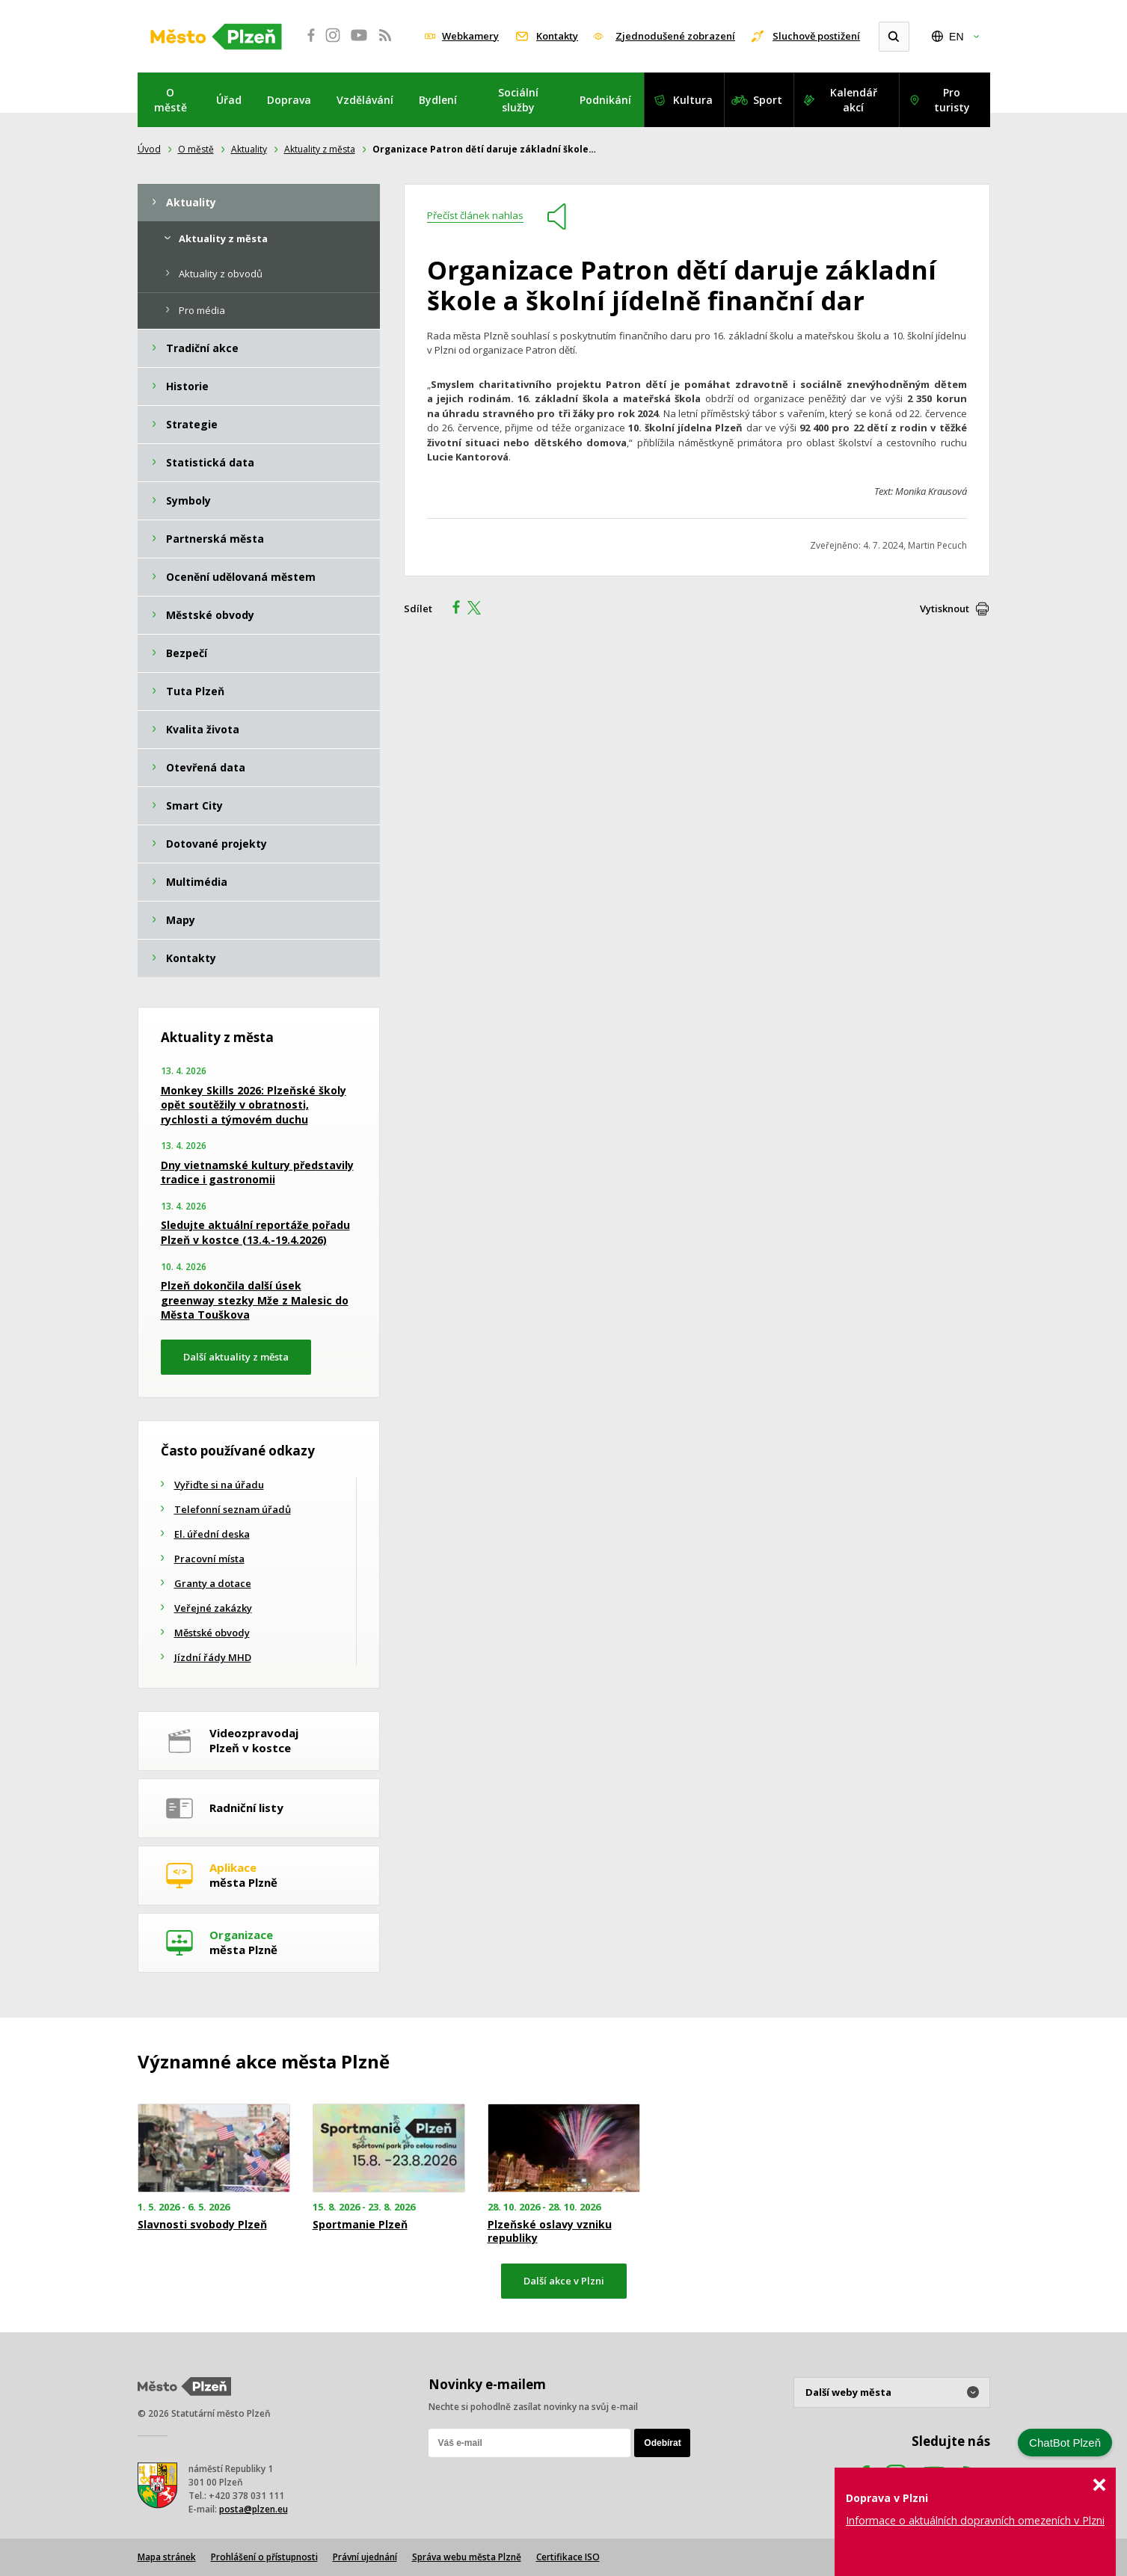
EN (956, 37)
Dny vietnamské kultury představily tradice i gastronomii (257, 1172)
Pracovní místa (209, 1558)
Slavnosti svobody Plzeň (202, 2224)
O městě (170, 99)
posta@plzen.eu (253, 2509)
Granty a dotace (212, 1583)
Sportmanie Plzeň (360, 2224)
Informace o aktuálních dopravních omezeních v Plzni (975, 2520)
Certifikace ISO (568, 2557)
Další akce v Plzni (563, 2280)
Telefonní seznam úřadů (232, 1509)
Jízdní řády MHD (212, 1657)
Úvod (149, 149)
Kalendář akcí (853, 99)
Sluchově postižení (816, 36)
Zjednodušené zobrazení (675, 36)
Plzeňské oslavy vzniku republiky (550, 2231)
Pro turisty (952, 99)
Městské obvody (212, 1632)
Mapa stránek (167, 2557)
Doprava (289, 100)
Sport (767, 100)
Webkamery (470, 36)
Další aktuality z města (236, 1357)
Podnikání (605, 100)
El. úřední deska (212, 1534)
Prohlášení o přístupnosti (264, 2557)
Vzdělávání (365, 100)
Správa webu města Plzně (466, 2557)
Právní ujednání (365, 2557)
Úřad (229, 100)
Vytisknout (944, 608)
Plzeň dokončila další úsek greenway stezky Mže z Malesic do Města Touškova (254, 1300)
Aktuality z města (319, 149)
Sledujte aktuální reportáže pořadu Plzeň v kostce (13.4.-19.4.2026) (255, 1232)
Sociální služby (518, 99)
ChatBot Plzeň (1065, 2442)
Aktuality (249, 149)
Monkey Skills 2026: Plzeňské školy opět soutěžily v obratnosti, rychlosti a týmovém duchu (253, 1105)
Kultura (693, 100)
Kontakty (557, 36)
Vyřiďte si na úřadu (219, 1484)
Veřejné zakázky (213, 1608)
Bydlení (438, 100)
